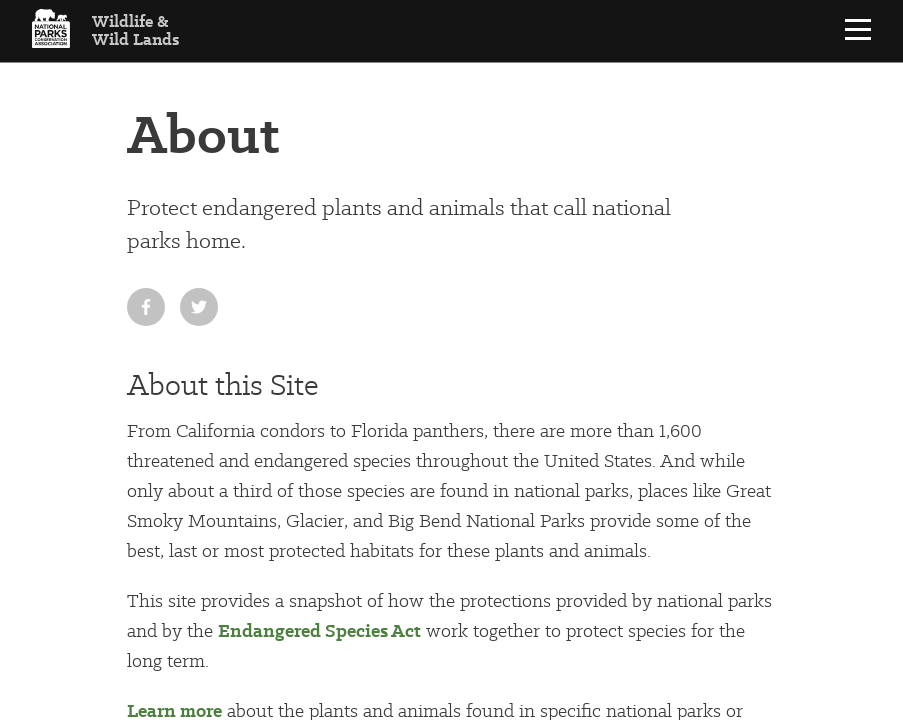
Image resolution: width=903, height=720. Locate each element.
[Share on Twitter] (199, 307)
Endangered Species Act (319, 630)
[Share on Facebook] (146, 307)
